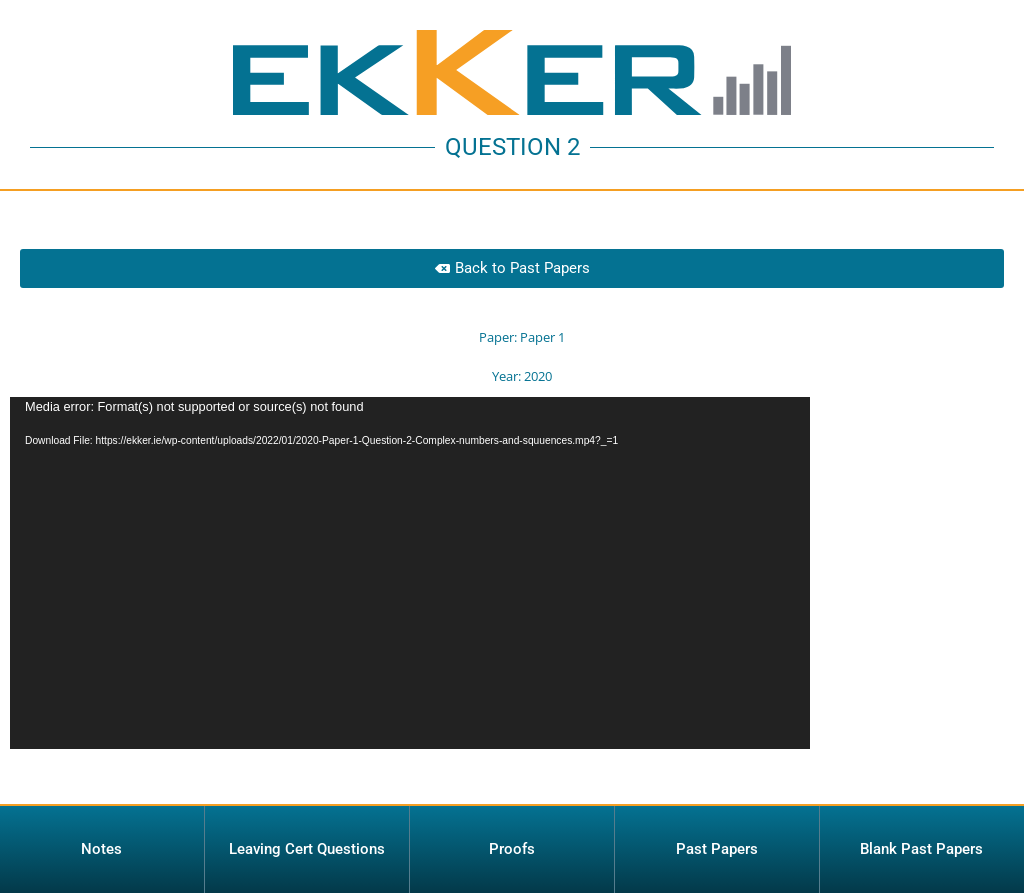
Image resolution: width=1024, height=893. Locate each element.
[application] (410, 585)
